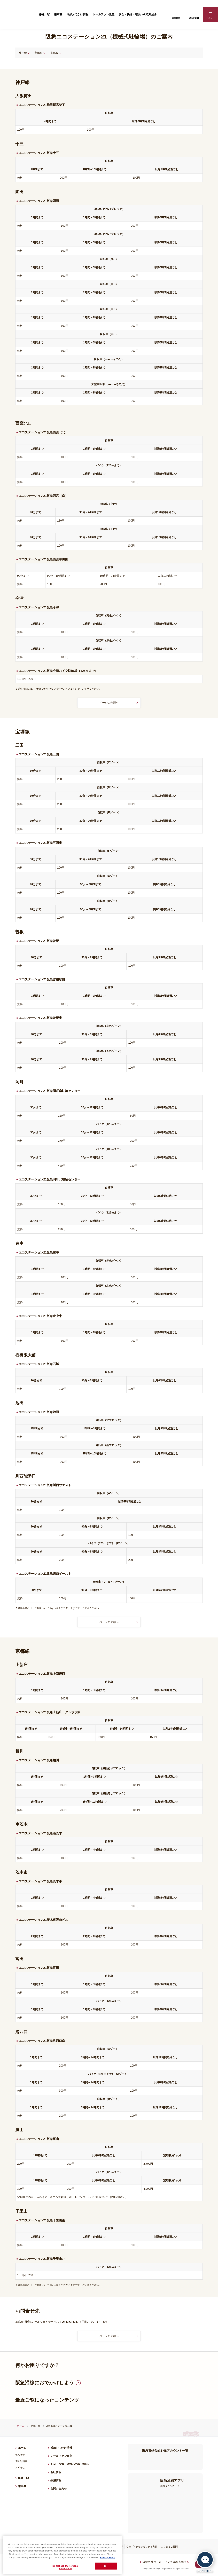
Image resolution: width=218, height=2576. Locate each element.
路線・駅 (44, 14)
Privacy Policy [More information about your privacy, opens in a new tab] (107, 2557)
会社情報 (55, 2472)
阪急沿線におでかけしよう (44, 2382)
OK (105, 2566)
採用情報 (57, 2480)
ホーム (20, 2425)
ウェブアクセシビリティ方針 (141, 2546)
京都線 (54, 52)
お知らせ (20, 2467)
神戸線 (23, 52)
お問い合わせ (58, 2488)
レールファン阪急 (103, 14)
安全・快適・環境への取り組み (138, 14)
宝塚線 (38, 52)
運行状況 (176, 14)
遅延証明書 (194, 14)
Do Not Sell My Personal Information (65, 2567)
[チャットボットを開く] (205, 2562)
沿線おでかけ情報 (77, 14)
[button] (210, 14)
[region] (62, 2555)
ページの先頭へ (109, 702)
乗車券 (58, 14)
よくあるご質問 (169, 2546)
